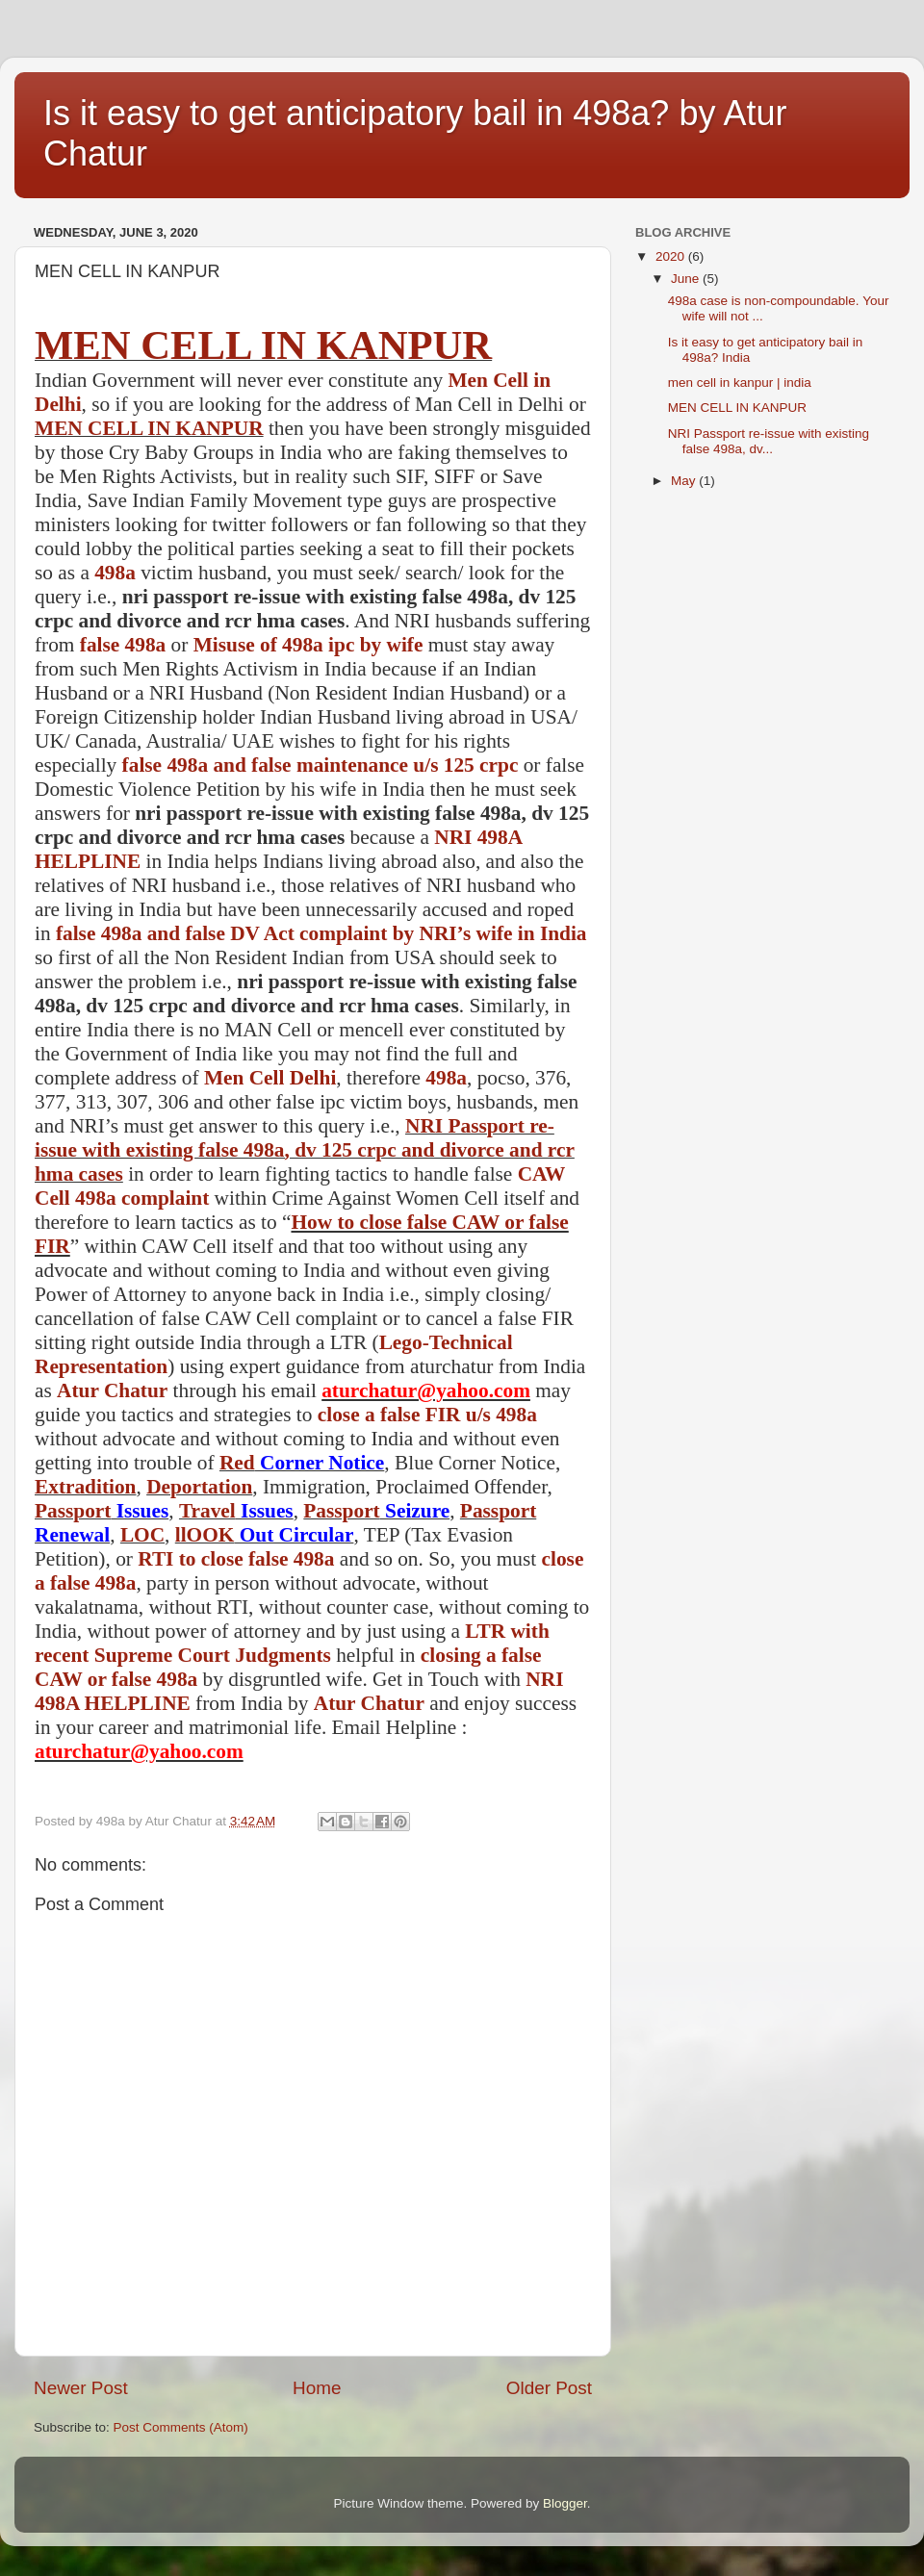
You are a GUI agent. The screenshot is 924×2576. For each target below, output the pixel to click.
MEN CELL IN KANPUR (263, 345)
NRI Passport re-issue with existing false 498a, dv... (768, 441)
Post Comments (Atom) (181, 2427)
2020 (671, 256)
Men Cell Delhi (270, 1077)
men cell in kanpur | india (739, 382)
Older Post (549, 2388)
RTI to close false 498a (236, 1558)
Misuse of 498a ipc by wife (308, 644)
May (685, 480)
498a (115, 572)
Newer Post (81, 2388)
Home (317, 2388)
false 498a (123, 644)
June (687, 278)
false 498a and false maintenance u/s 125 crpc (320, 765)
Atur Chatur (112, 1390)
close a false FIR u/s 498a (427, 1414)
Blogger (565, 2503)
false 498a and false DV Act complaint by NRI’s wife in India (321, 933)
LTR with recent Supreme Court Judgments (292, 1643)
